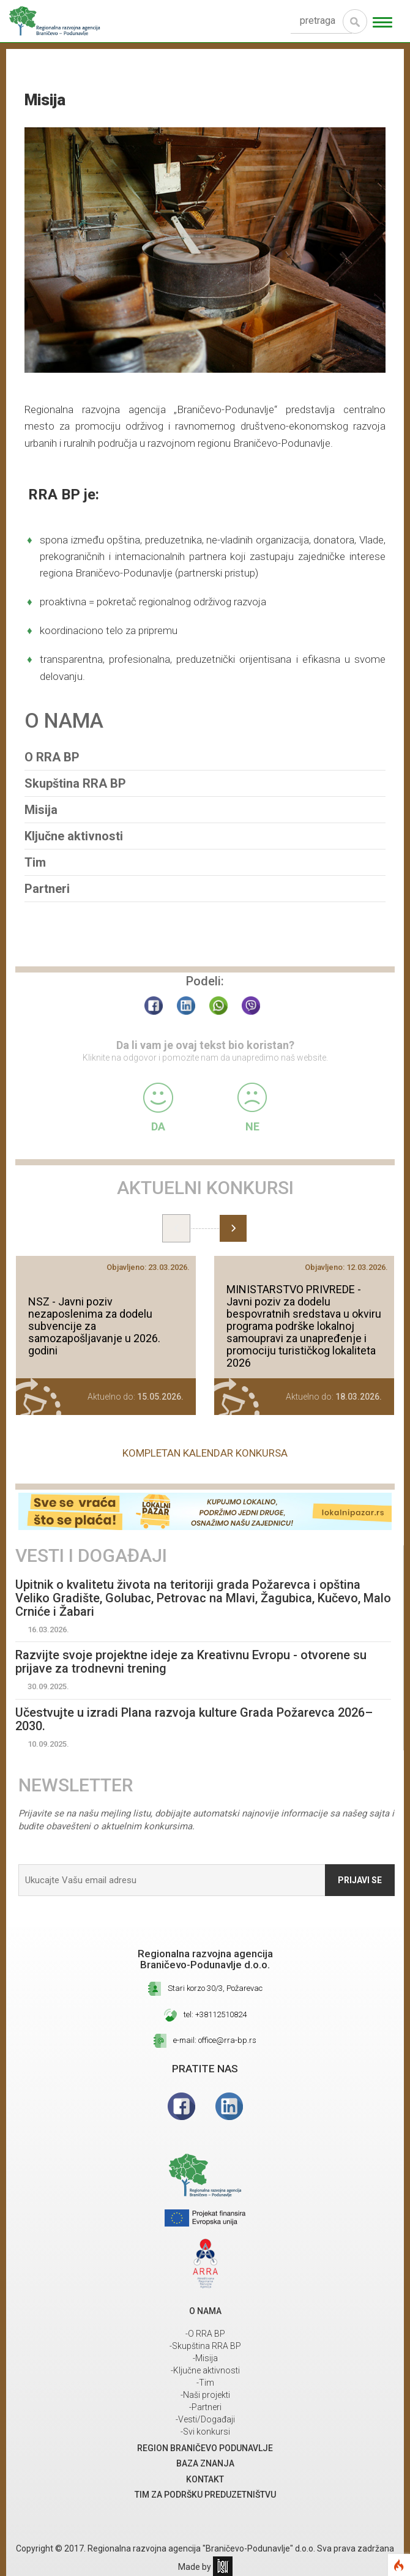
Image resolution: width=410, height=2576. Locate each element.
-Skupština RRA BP (205, 2346)
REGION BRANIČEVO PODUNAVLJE (205, 2448)
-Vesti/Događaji (205, 2419)
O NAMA (205, 2311)
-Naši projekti (205, 2395)
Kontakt (205, 2479)
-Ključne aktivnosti (205, 2370)
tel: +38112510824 (215, 2014)
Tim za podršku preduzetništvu (205, 2494)
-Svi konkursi (205, 2431)
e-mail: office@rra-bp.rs (214, 2040)
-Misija (205, 2358)
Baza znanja (205, 2463)
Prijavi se (360, 1880)
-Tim (205, 2382)
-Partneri (205, 2407)
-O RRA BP (205, 2334)
